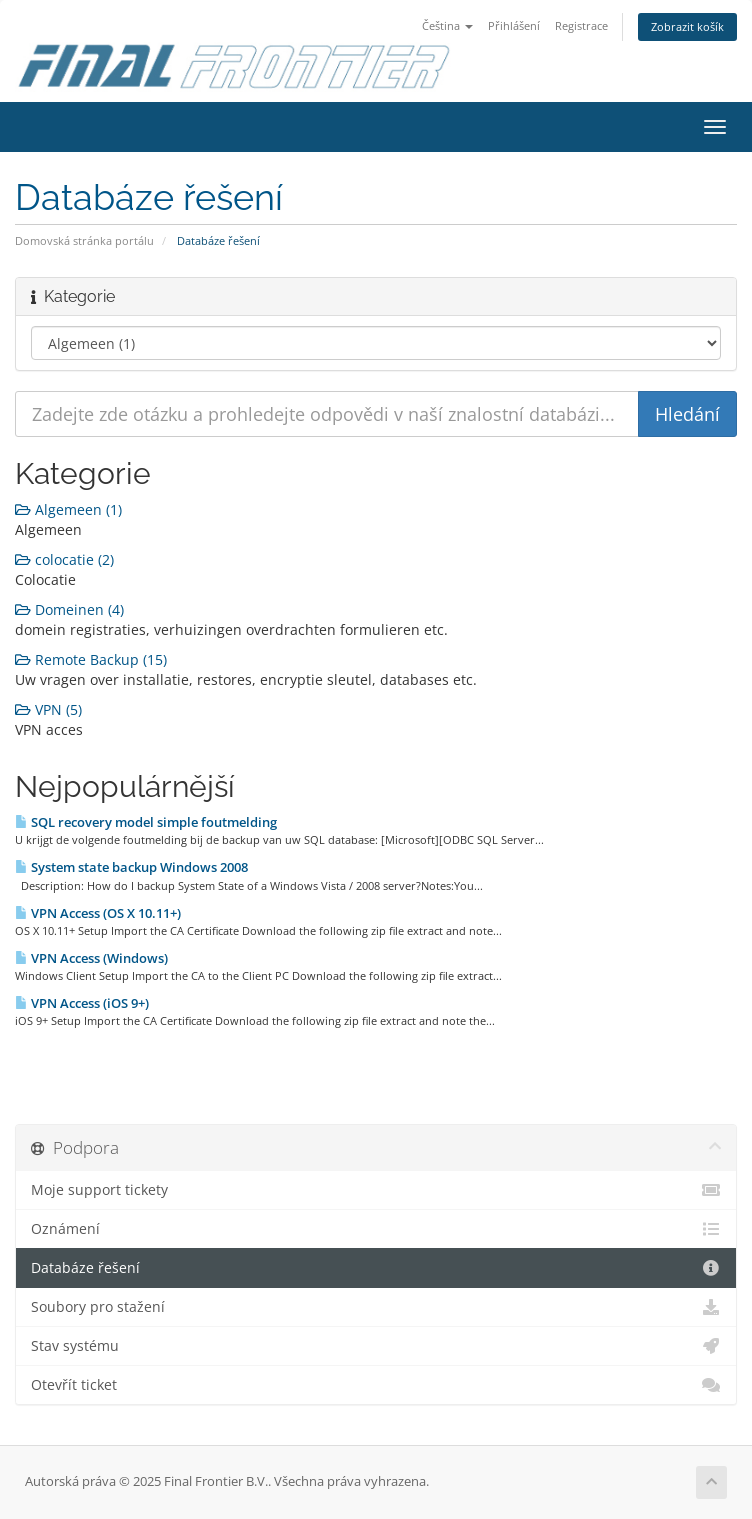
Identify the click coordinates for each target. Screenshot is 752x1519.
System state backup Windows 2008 (131, 867)
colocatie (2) (64, 559)
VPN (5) (48, 709)
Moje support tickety (376, 1190)
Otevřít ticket (376, 1385)
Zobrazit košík (687, 26)
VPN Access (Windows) (91, 958)
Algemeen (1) (68, 509)
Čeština (447, 25)
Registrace (581, 25)
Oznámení (376, 1229)
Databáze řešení (376, 1268)
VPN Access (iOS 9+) (82, 1003)
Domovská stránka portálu (84, 240)
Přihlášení (514, 25)
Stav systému (376, 1346)
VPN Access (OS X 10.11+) (98, 913)
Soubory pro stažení (376, 1307)
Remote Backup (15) (91, 659)
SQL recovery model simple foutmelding (146, 822)
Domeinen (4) (69, 609)
